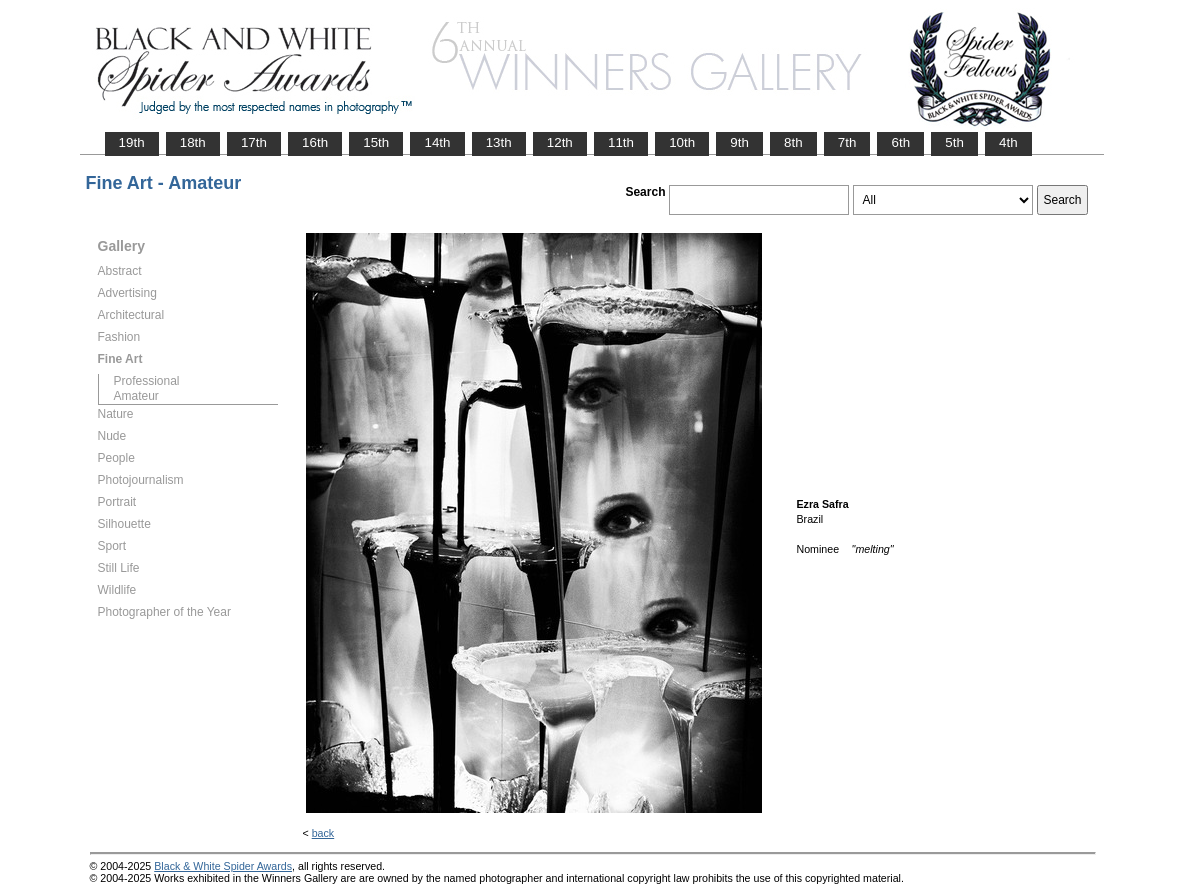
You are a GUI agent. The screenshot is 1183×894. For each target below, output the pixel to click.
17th (254, 142)
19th (132, 142)
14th (437, 142)
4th (1008, 142)
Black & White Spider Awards (223, 866)
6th (900, 142)
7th (847, 142)
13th (499, 142)
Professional (147, 381)
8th (793, 142)
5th (954, 142)
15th (376, 142)
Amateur (136, 396)
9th (739, 142)
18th (193, 142)
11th (621, 142)
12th (560, 142)
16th (315, 142)
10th (682, 142)
